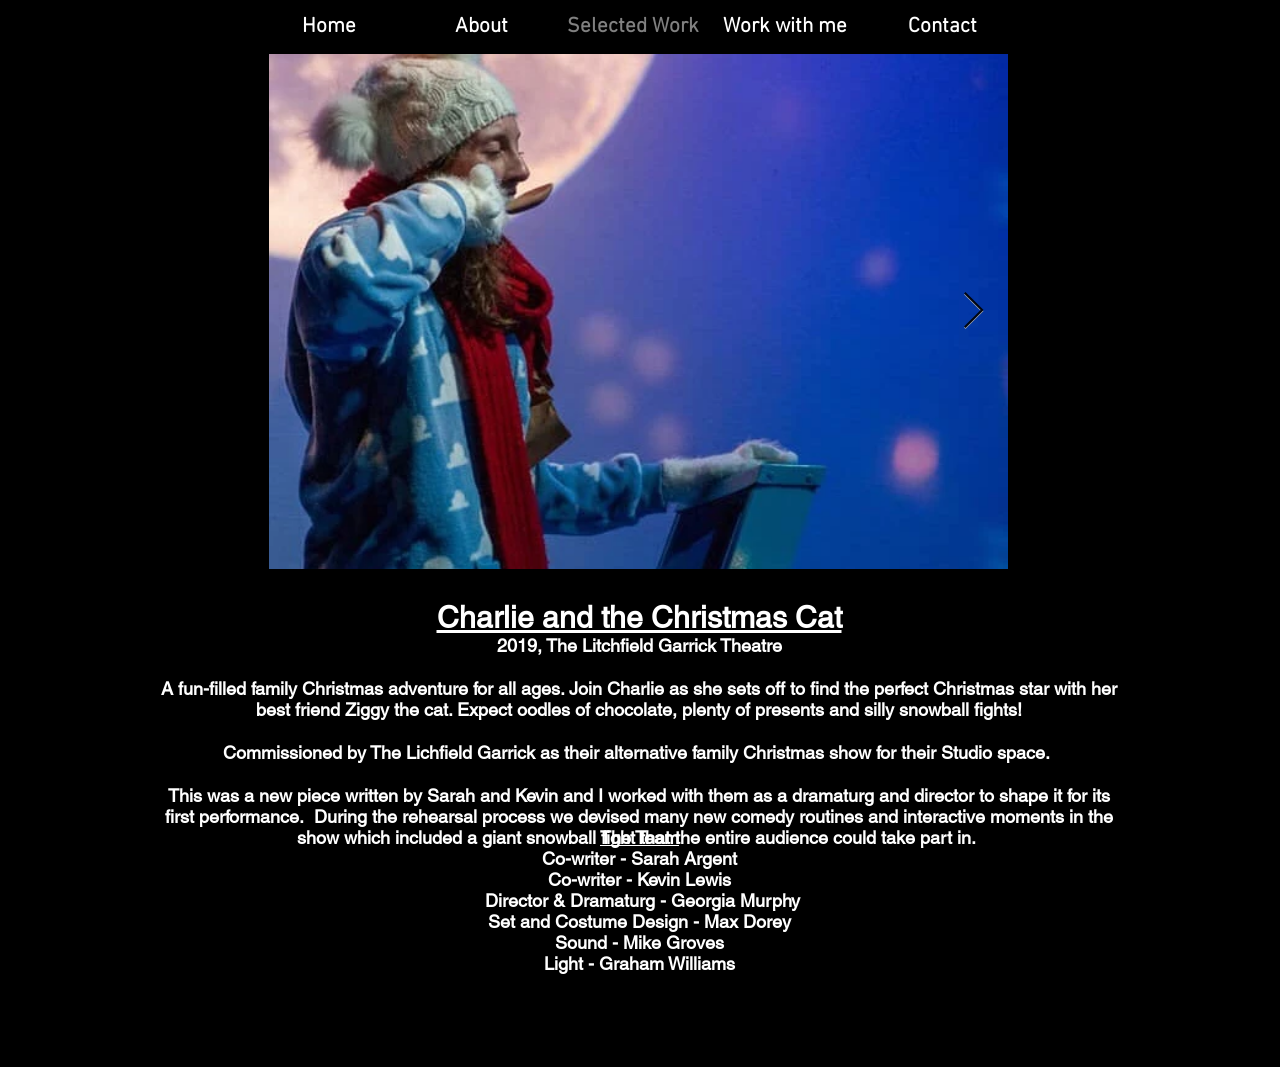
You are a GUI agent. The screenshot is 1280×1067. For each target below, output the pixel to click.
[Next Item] (973, 311)
